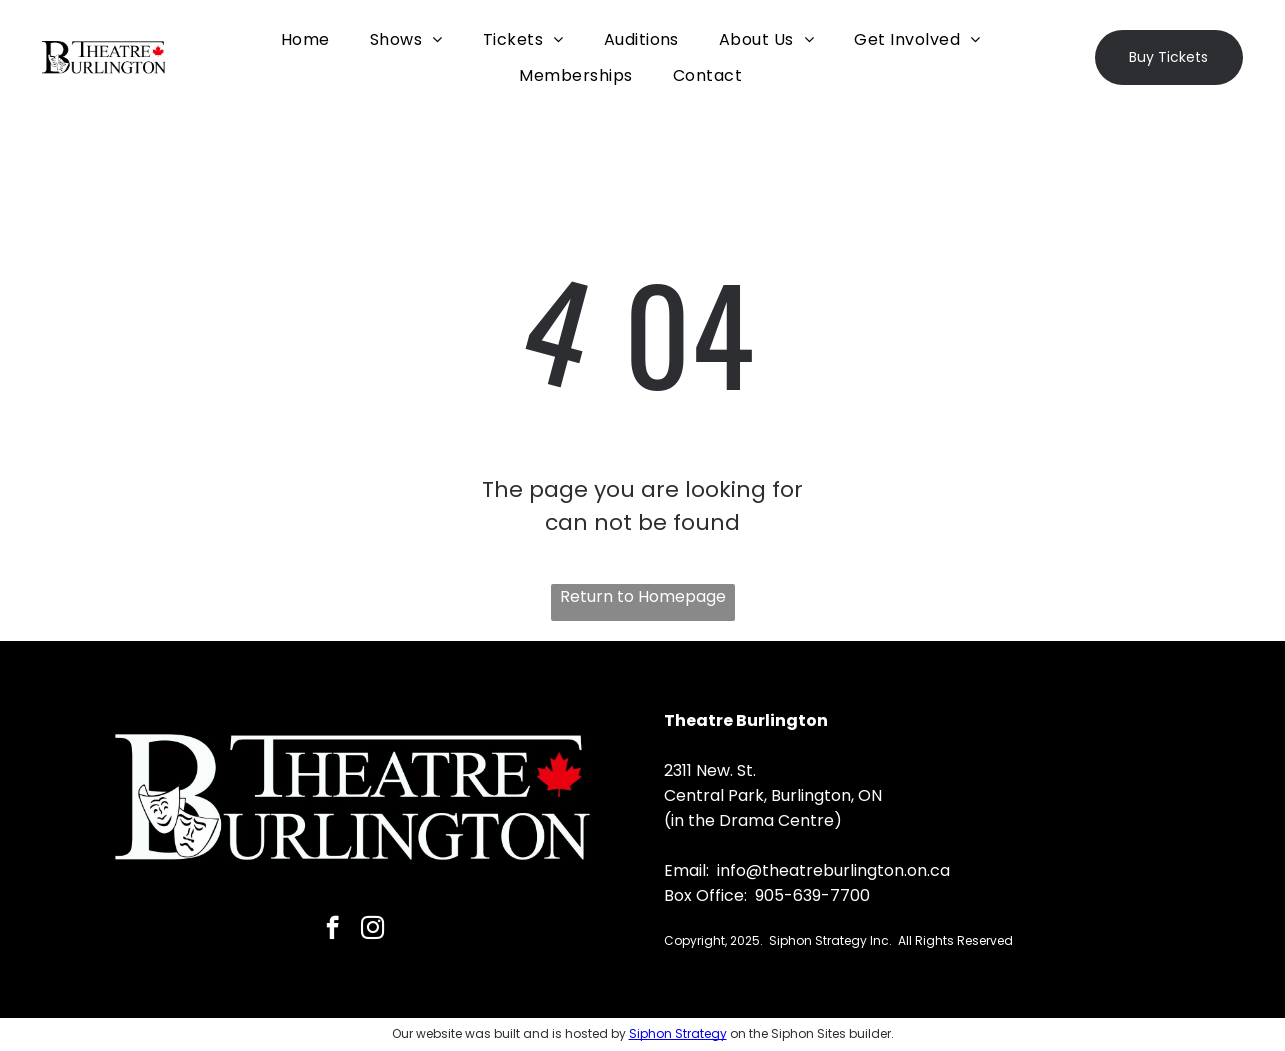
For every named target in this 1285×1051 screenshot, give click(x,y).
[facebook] (332, 930)
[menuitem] (305, 39)
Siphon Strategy (678, 1033)
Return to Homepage (643, 596)
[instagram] (372, 930)
